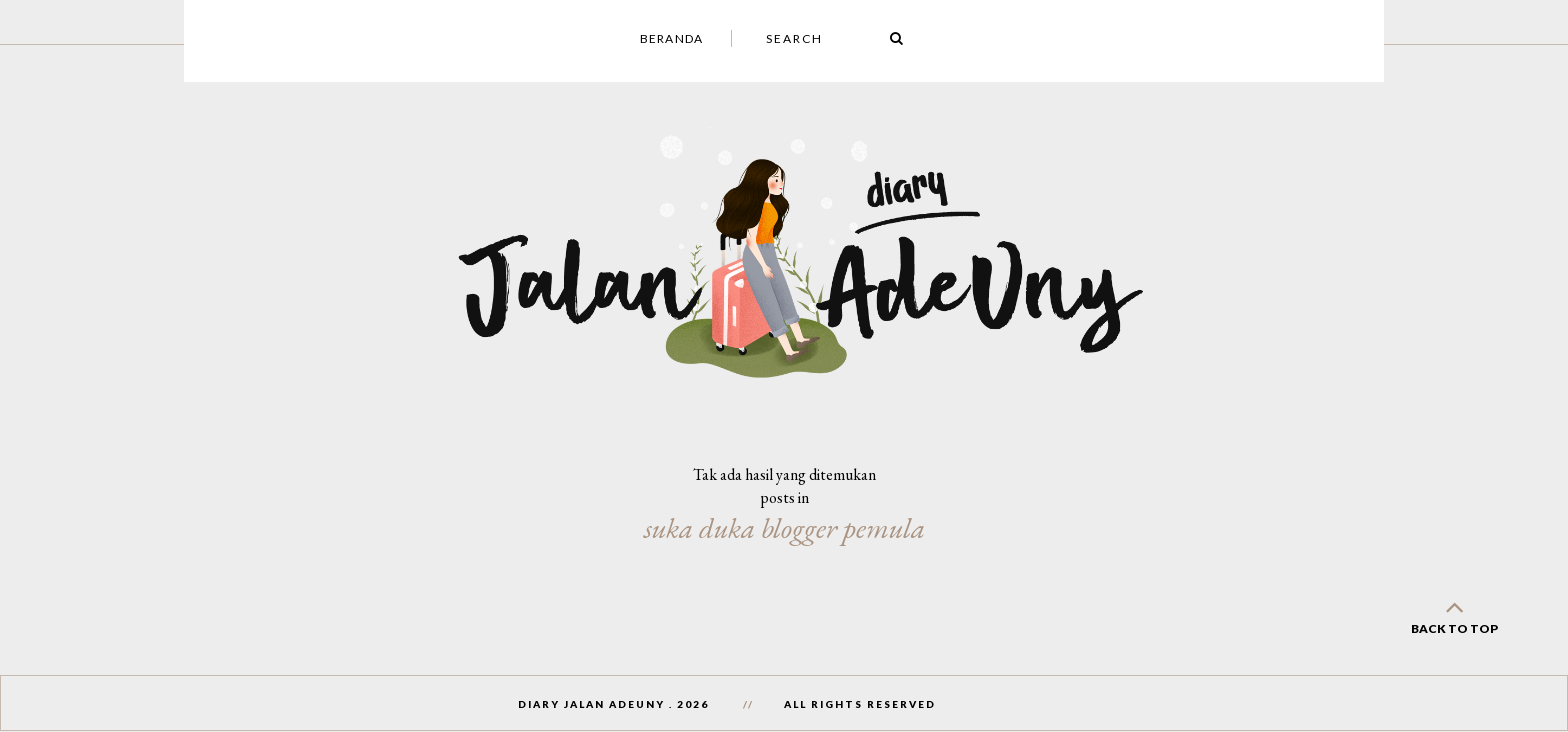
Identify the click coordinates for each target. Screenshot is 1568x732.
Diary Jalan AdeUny (591, 704)
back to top (1454, 613)
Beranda (671, 38)
